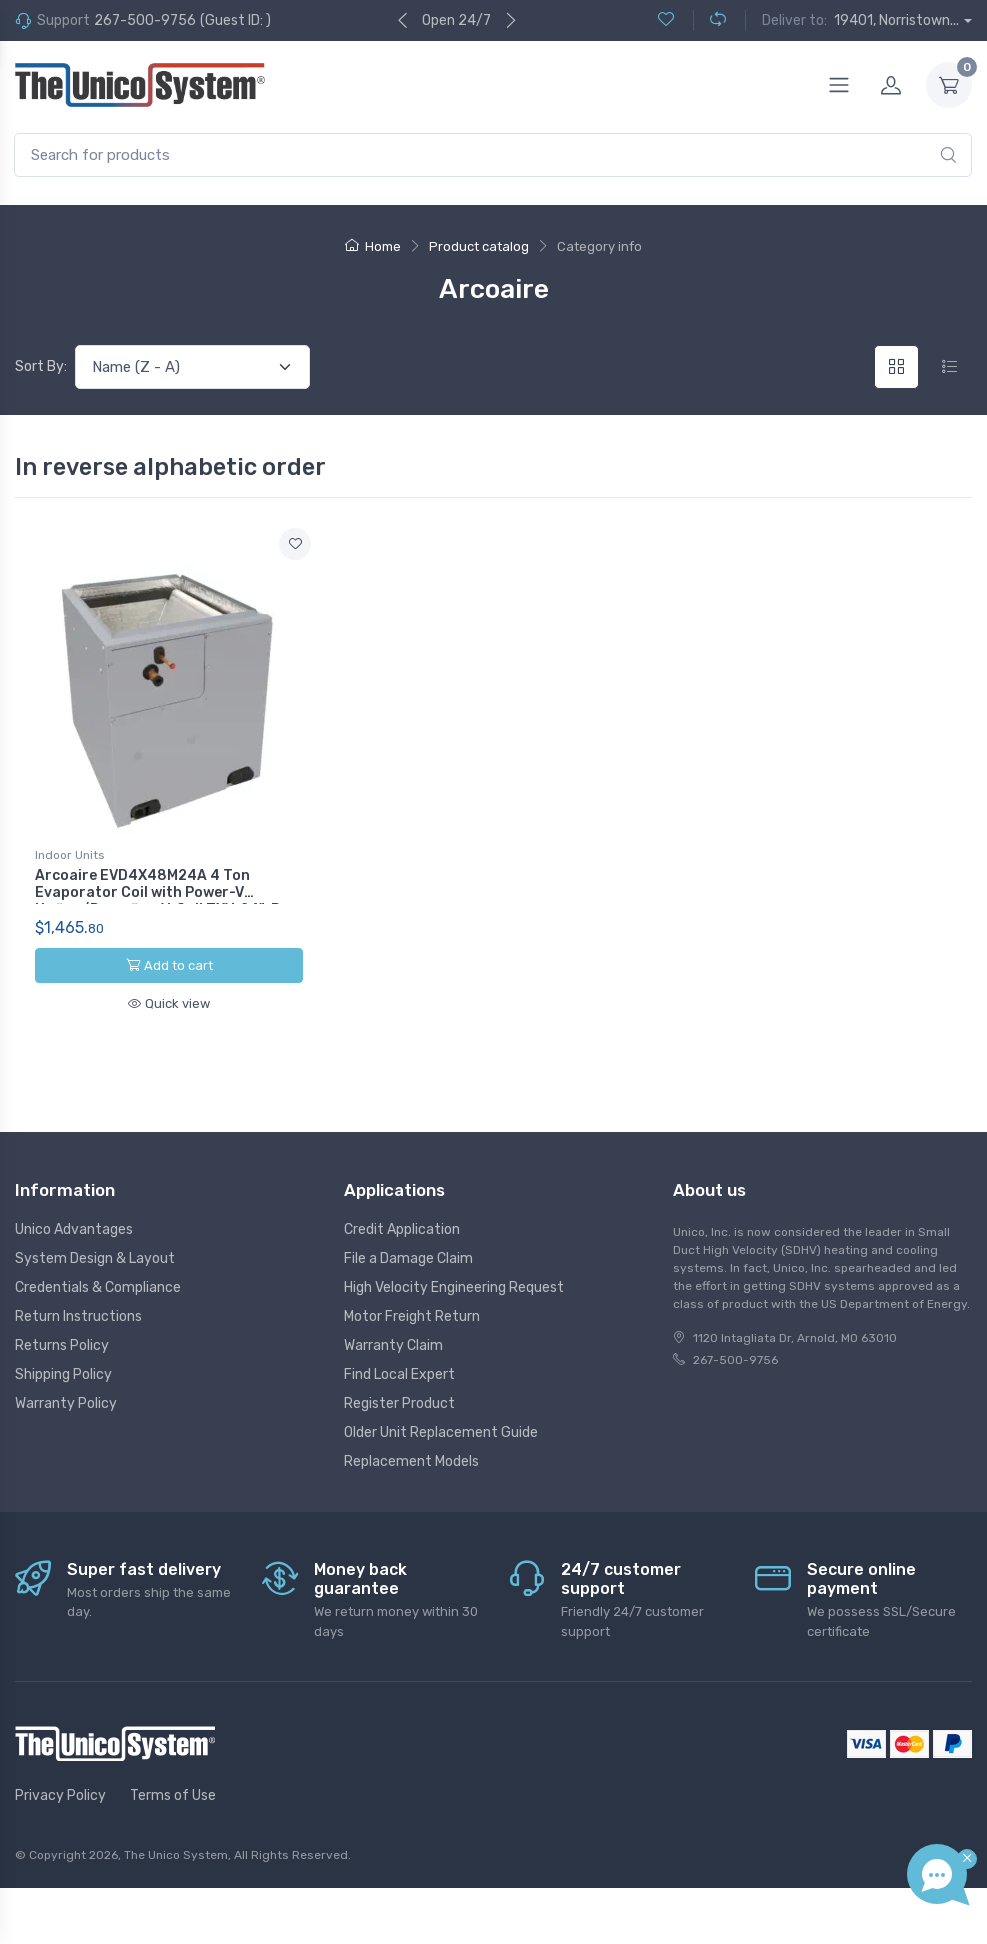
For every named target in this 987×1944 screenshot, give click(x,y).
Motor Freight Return (412, 1316)
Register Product (399, 1403)
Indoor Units (70, 855)
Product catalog (479, 246)
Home (373, 246)
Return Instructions (78, 1316)
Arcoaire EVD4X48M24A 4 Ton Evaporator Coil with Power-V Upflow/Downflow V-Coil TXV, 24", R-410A (161, 900)
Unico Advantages (74, 1229)
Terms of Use (173, 1795)
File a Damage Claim (408, 1258)
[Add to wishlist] (295, 544)
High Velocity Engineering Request (454, 1287)
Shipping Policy (63, 1374)
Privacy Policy (60, 1795)
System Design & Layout (95, 1258)
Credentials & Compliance (98, 1287)
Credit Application (402, 1229)
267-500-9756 (145, 20)
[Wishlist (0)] (666, 20)
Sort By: (41, 366)
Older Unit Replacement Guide (441, 1432)
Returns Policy (62, 1345)
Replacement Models (411, 1461)
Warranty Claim (393, 1345)
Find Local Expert (399, 1374)
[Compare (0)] (709, 20)
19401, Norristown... (896, 20)
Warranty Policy (66, 1403)
